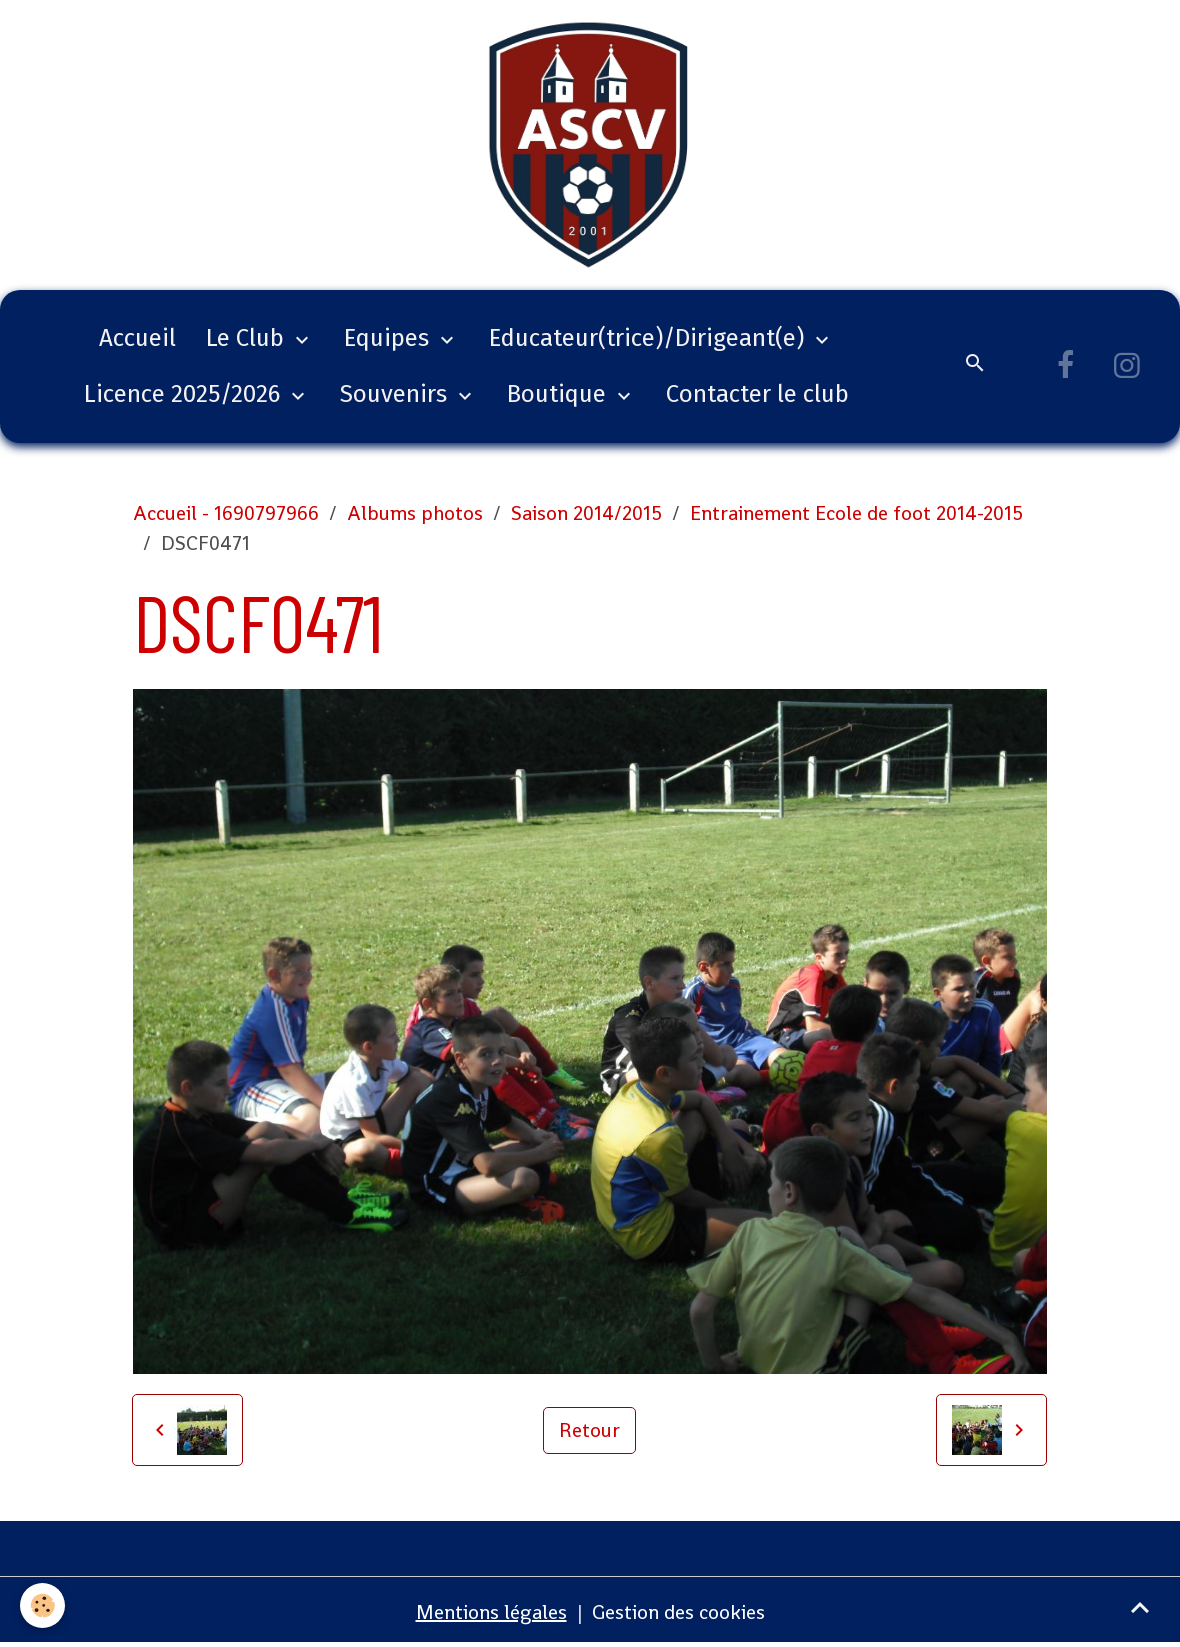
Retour (589, 1430)
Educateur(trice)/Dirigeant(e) (649, 338)
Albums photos (415, 513)
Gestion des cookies (678, 1612)
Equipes (389, 338)
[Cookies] (42, 1605)
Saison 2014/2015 (586, 513)
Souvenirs (396, 394)
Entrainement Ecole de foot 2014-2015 (856, 513)
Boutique (559, 394)
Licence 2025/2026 (185, 394)
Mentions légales (491, 1612)
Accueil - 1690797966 (226, 513)
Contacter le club (757, 394)
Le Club (248, 338)
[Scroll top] (1140, 1607)
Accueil (137, 338)
